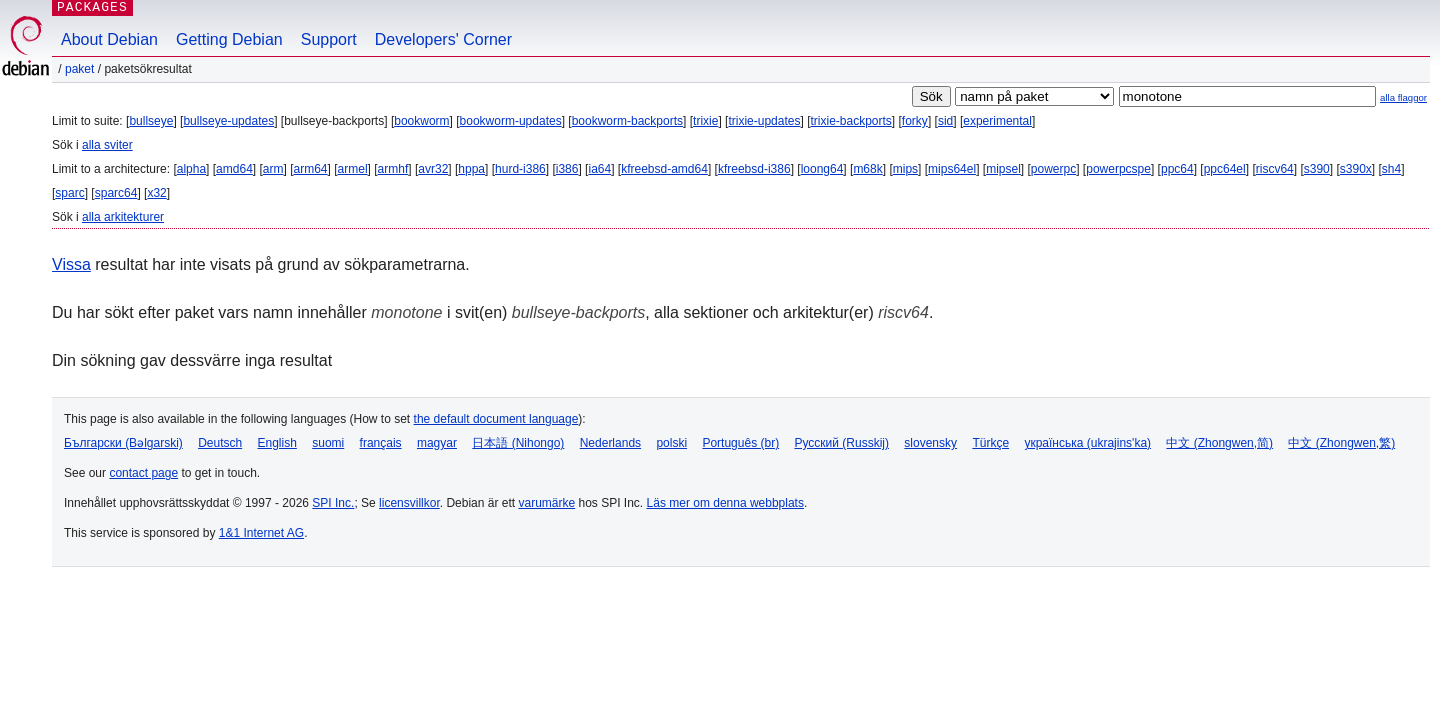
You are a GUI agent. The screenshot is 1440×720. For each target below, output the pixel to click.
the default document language (496, 419)
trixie (705, 121)
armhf (393, 169)
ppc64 (1177, 169)
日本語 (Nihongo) (518, 443)
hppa (471, 169)
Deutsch (220, 443)
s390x (1356, 169)
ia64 (599, 169)
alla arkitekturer (123, 217)
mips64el (952, 169)
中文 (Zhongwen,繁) (1341, 443)
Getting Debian (229, 39)
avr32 (433, 169)
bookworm (421, 121)
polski (671, 443)
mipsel (1003, 169)
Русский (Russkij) (841, 443)
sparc (69, 193)
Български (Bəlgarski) (123, 443)
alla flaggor (1403, 97)
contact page (143, 473)
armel (353, 169)
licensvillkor (409, 503)
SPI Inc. (333, 503)
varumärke (546, 503)
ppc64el (1225, 169)
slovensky (930, 443)
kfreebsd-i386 (754, 169)
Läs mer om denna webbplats (725, 503)
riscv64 (1275, 169)
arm (273, 169)
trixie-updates (764, 121)
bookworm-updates (511, 121)
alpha (191, 169)
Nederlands (610, 443)
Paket (79, 69)
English (277, 443)
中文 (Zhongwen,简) (1219, 443)
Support (329, 39)
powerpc (1053, 169)
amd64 (234, 169)
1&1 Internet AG (261, 533)
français (381, 443)
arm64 (311, 169)
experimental (997, 121)
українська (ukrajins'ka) (1087, 443)
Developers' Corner (443, 39)
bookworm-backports (627, 121)
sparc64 (116, 193)
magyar (437, 443)
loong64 (822, 169)
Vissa (71, 264)
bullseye (151, 121)
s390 (1317, 169)
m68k (867, 169)
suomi (328, 443)
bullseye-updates (228, 121)
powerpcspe (1118, 169)
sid (945, 121)
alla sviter (107, 145)
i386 (567, 169)
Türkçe (990, 443)
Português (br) (740, 443)
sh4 (1391, 169)
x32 (156, 193)
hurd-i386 (520, 169)
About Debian (109, 39)
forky (915, 121)
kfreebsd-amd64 (664, 169)
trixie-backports (850, 121)
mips (905, 169)
